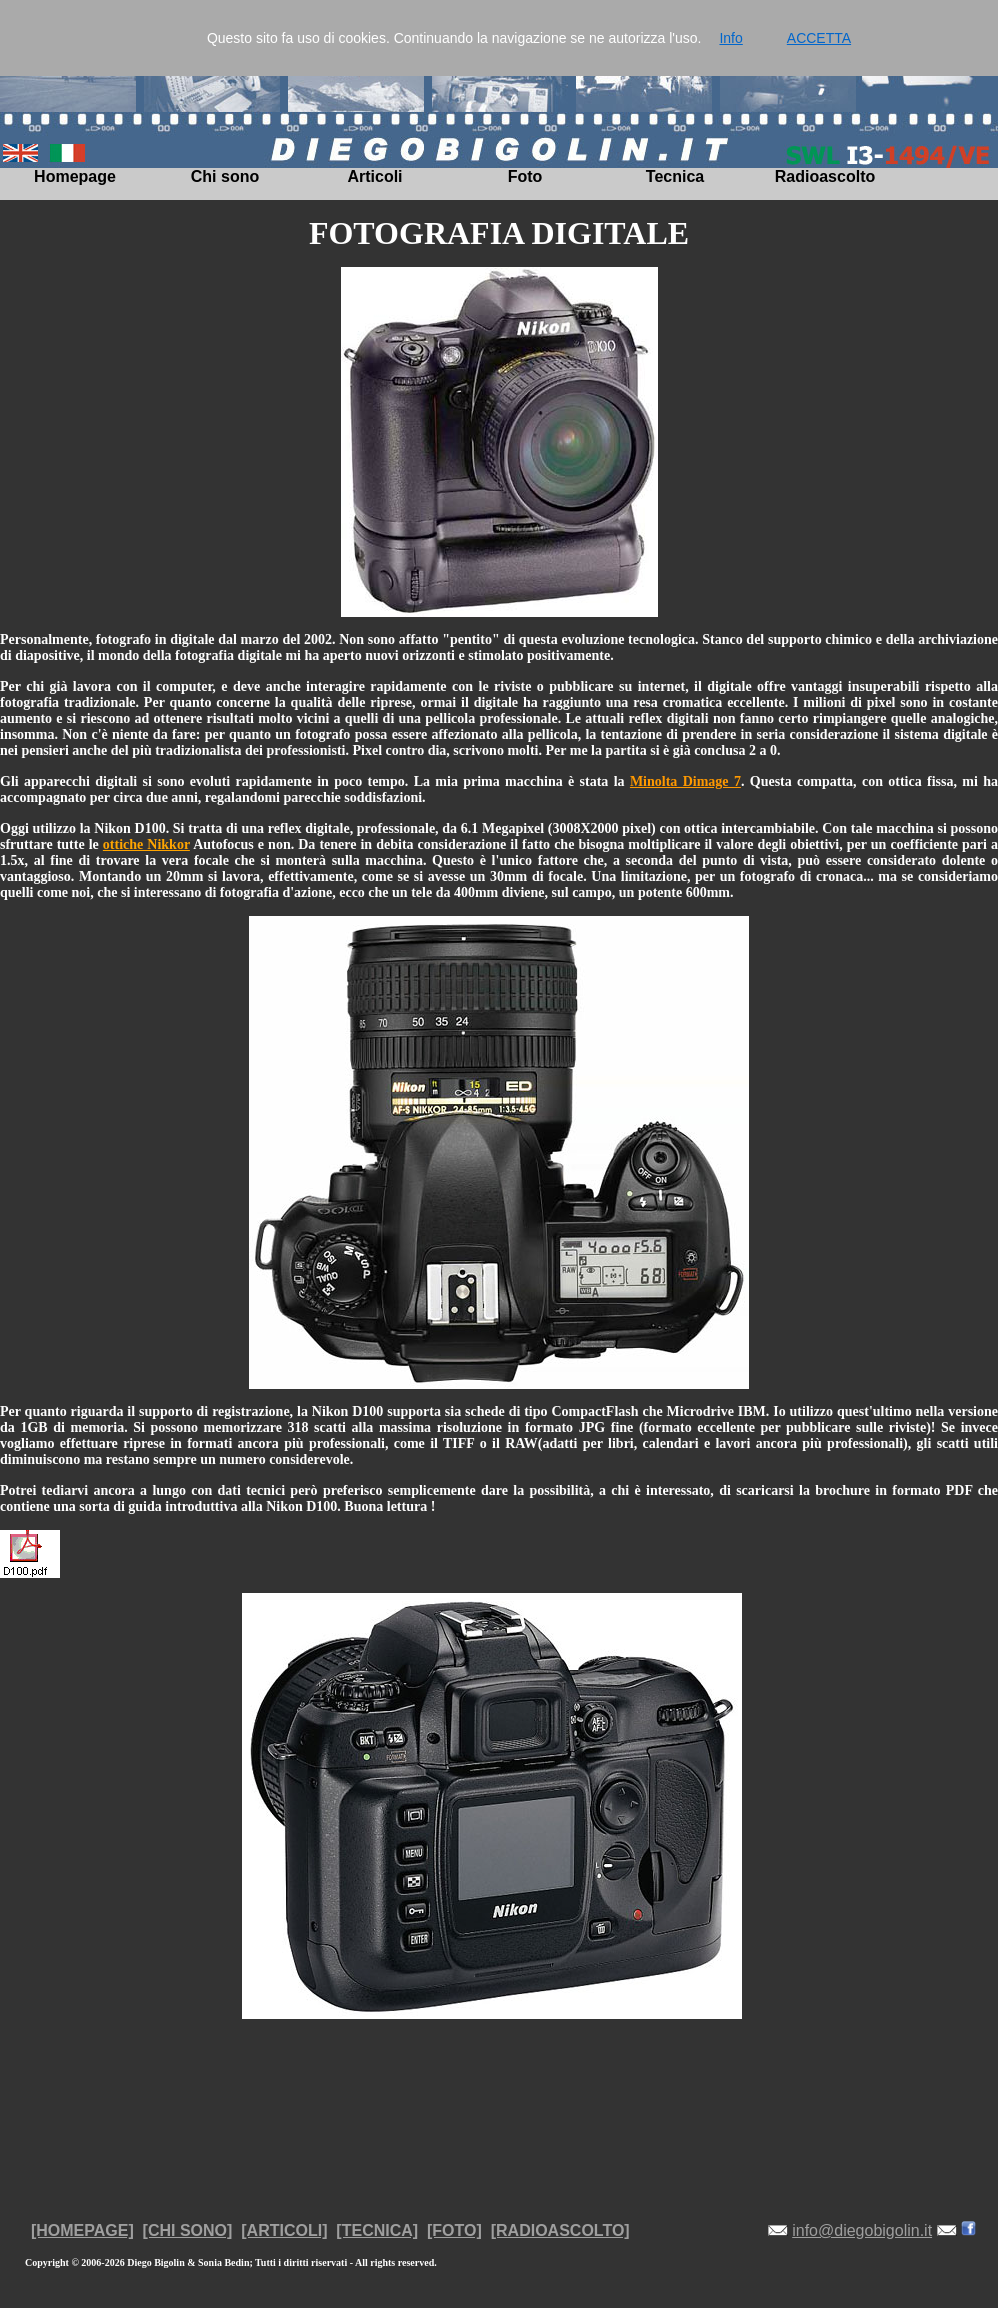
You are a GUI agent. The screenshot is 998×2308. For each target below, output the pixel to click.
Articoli (374, 176)
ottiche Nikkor (146, 844)
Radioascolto (825, 176)
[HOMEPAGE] (82, 2230)
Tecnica (675, 176)
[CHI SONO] (188, 2230)
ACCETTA (819, 38)
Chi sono (225, 176)
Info (730, 38)
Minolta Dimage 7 (685, 781)
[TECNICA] (377, 2230)
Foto (525, 176)
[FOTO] (454, 2230)
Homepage (75, 176)
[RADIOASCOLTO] (560, 2230)
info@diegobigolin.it (862, 2230)
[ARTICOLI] (284, 2230)
